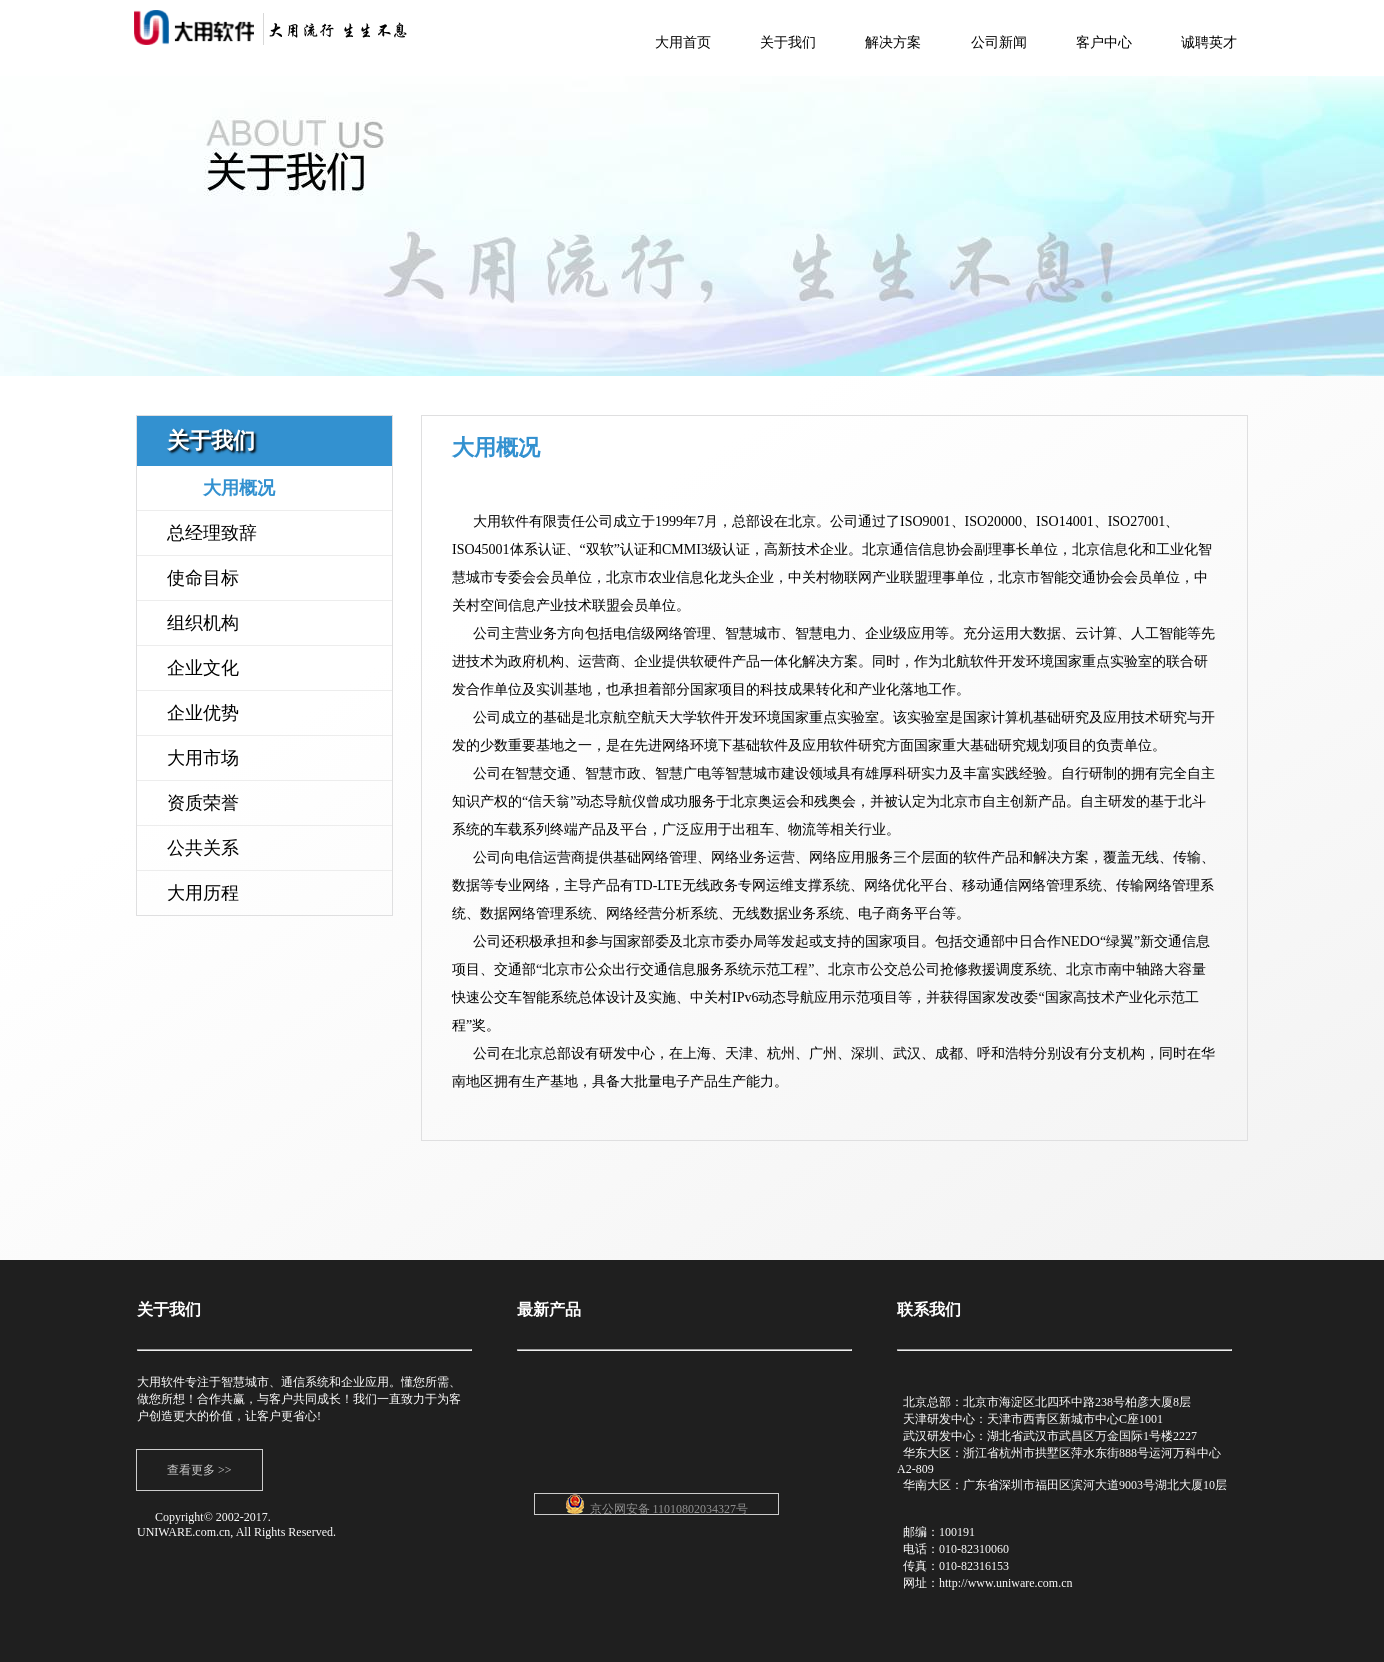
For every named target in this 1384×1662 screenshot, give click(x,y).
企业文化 (203, 668)
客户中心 (1104, 42)
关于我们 (788, 42)
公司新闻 (999, 42)
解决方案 (893, 42)
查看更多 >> (199, 1470)
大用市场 (203, 758)
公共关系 (203, 848)
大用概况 (239, 488)
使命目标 (203, 578)
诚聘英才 (1209, 42)
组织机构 (203, 623)
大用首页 (683, 42)
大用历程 (203, 893)
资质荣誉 (203, 803)
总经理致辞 (212, 533)
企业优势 (203, 713)
